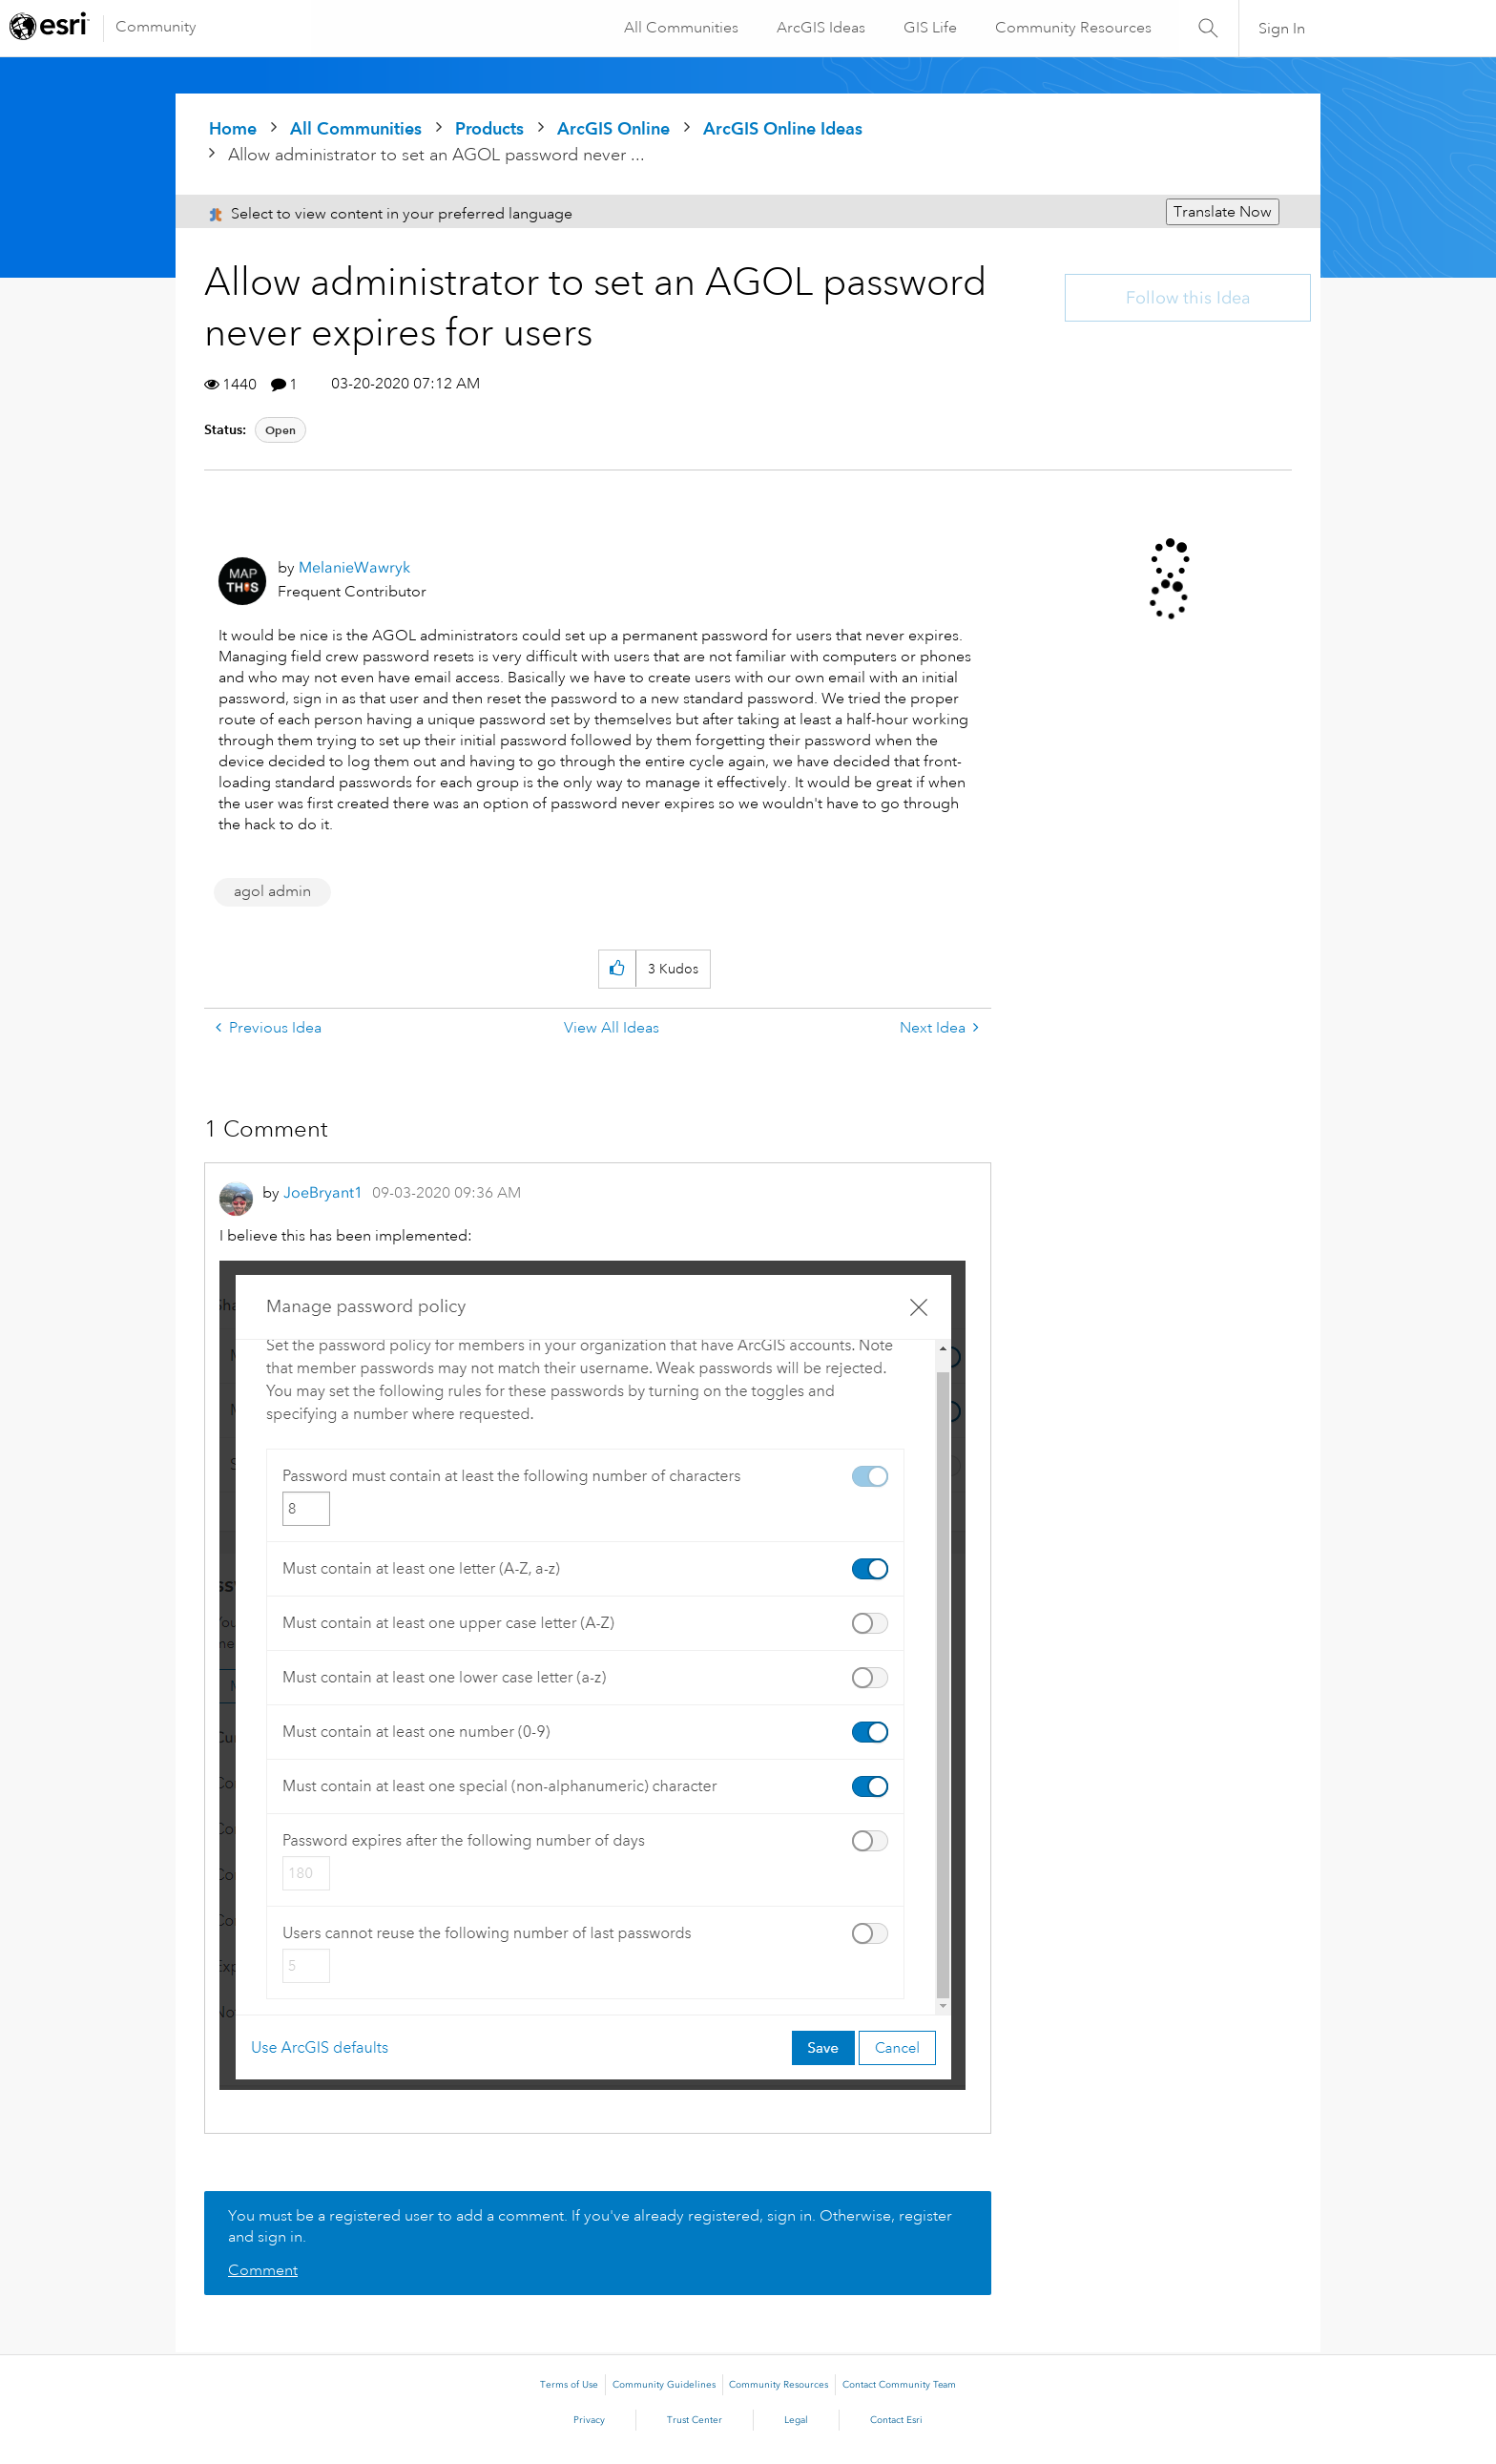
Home (233, 128)
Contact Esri (896, 2420)
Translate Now (1223, 211)
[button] (616, 969)
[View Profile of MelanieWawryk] (354, 567)
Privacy (589, 2420)
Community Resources (1072, 27)
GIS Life (929, 27)
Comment (263, 2270)
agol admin (272, 891)
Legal (796, 2420)
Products (489, 128)
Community (156, 26)
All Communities (680, 27)
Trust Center (694, 2420)
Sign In (1281, 28)
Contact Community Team (899, 2385)
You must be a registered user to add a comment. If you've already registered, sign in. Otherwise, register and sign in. (590, 2226)
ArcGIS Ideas (820, 27)
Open (280, 430)
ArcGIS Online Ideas (782, 128)
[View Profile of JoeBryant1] (323, 1192)
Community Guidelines (664, 2385)
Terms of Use (569, 2385)
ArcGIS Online (613, 128)
